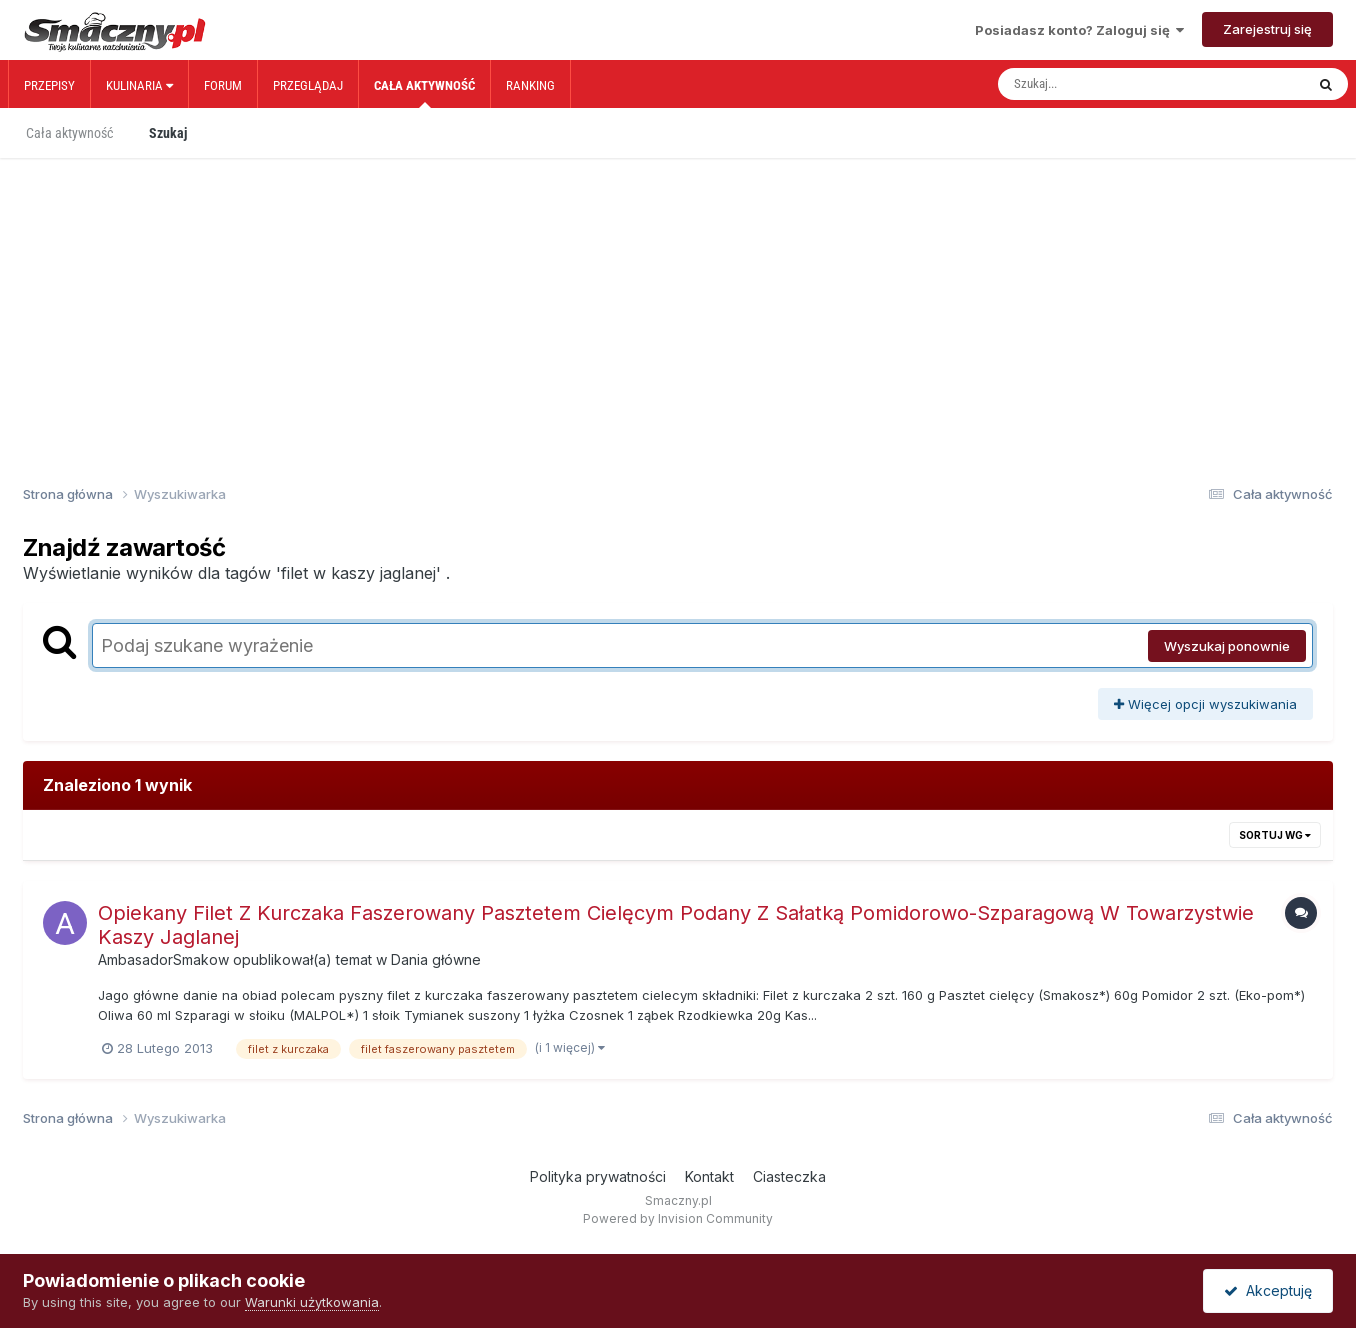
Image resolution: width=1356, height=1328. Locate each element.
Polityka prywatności (598, 1176)
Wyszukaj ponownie (1227, 646)
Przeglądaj (308, 85)
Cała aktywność (424, 93)
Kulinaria (139, 85)
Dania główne (436, 959)
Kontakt (709, 1176)
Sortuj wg (1275, 835)
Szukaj (168, 133)
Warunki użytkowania (312, 1302)
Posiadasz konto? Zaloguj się (1079, 30)
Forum (223, 85)
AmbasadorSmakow (163, 959)
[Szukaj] (1109, 84)
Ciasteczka (789, 1176)
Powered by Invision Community (678, 1218)
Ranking (530, 85)
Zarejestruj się (1267, 29)
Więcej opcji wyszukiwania (1205, 704)
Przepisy (49, 85)
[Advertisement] (678, 288)
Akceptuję (1268, 1290)
